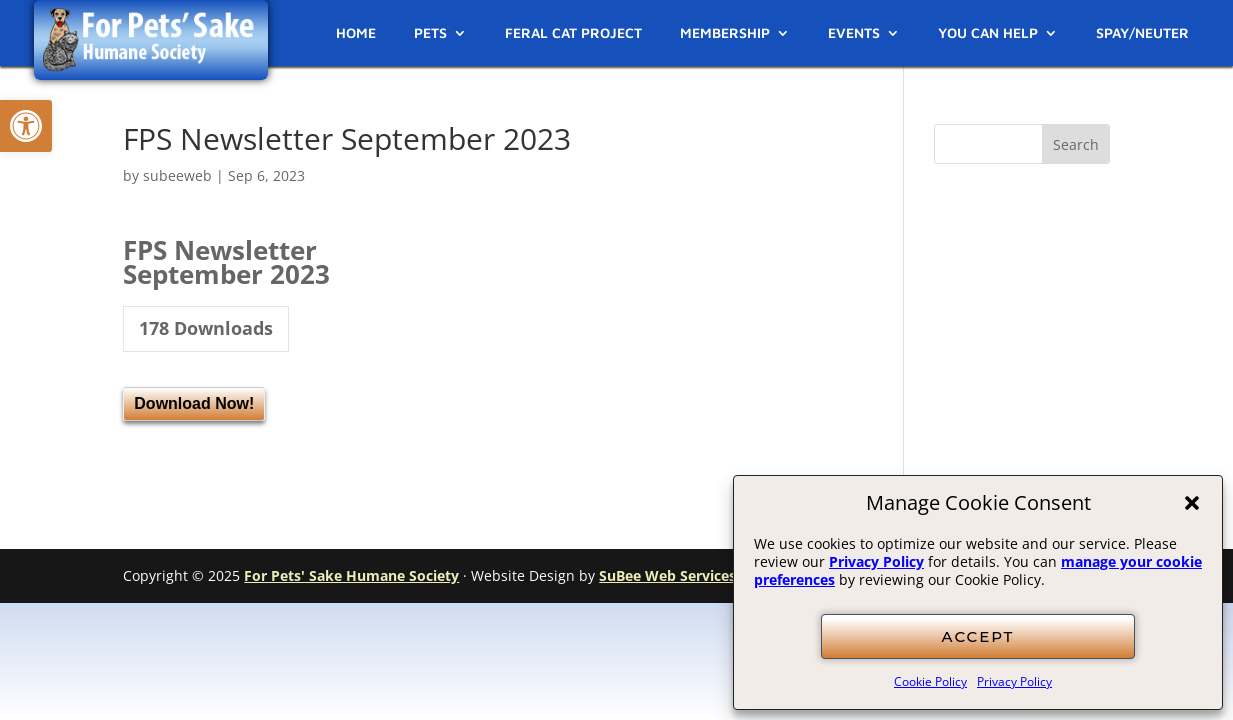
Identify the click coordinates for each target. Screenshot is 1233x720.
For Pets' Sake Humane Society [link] (351, 575)
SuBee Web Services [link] (667, 575)
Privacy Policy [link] (876, 561)
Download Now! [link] (194, 403)
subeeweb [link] (177, 175)
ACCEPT (978, 636)
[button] (1192, 503)
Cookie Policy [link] (930, 681)
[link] (26, 126)
